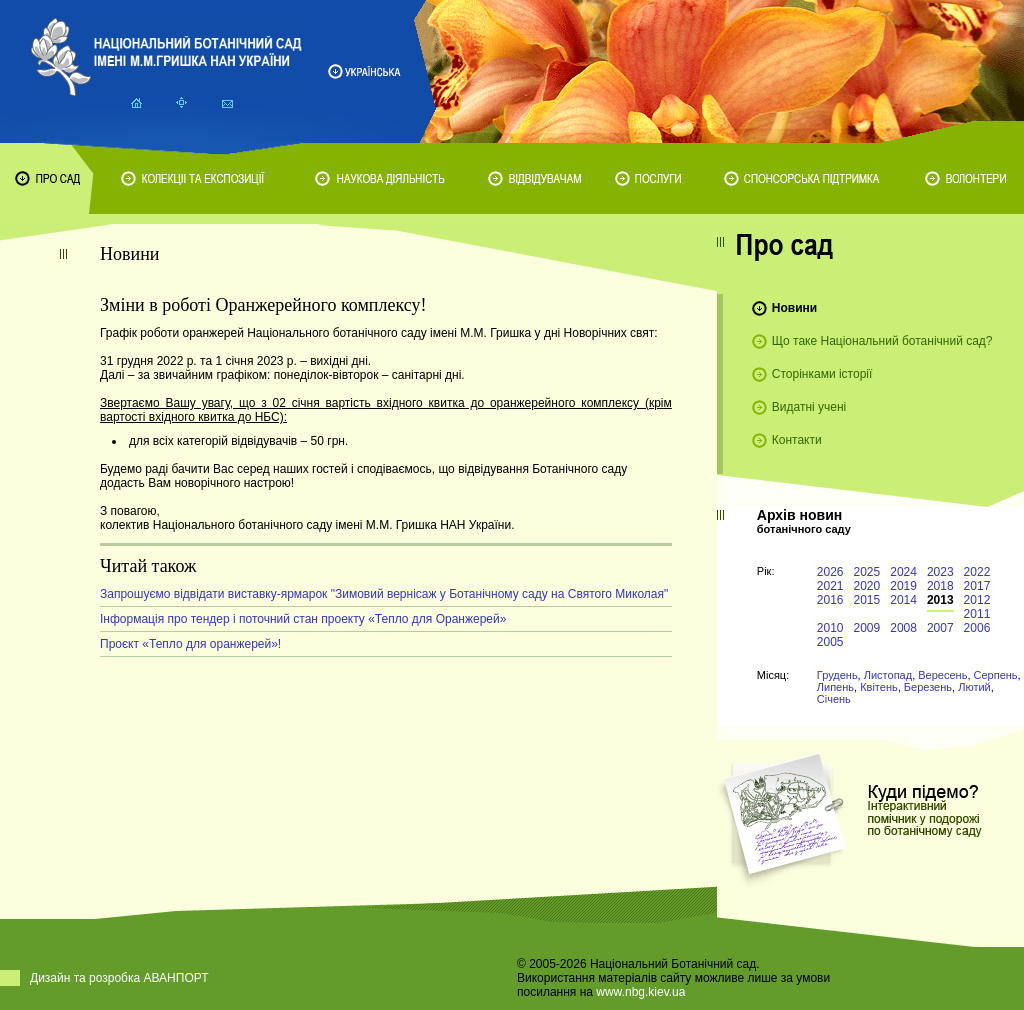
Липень (835, 687)
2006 (977, 628)
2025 (867, 572)
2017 (977, 586)
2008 (903, 628)
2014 (903, 600)
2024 (903, 572)
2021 (830, 586)
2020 (867, 586)
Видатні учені (809, 407)
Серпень (996, 675)
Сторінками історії (822, 374)
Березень (928, 687)
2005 (830, 642)
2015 (867, 600)
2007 (940, 628)
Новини (794, 308)
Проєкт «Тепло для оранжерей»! (190, 644)
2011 (977, 614)
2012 (977, 600)
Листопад (888, 675)
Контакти (797, 440)
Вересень (942, 675)
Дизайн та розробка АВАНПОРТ (119, 978)
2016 (830, 600)
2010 (830, 628)
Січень (834, 699)
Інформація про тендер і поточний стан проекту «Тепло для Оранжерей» (303, 619)
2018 (940, 586)
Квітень (879, 687)
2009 (867, 628)
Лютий (974, 687)
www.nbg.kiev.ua (640, 992)
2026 (830, 572)
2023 (940, 572)
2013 (940, 600)
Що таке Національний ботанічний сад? (882, 341)
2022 (977, 572)
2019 (903, 586)
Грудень (837, 675)
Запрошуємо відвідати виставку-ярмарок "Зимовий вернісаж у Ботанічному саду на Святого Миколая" (384, 594)
